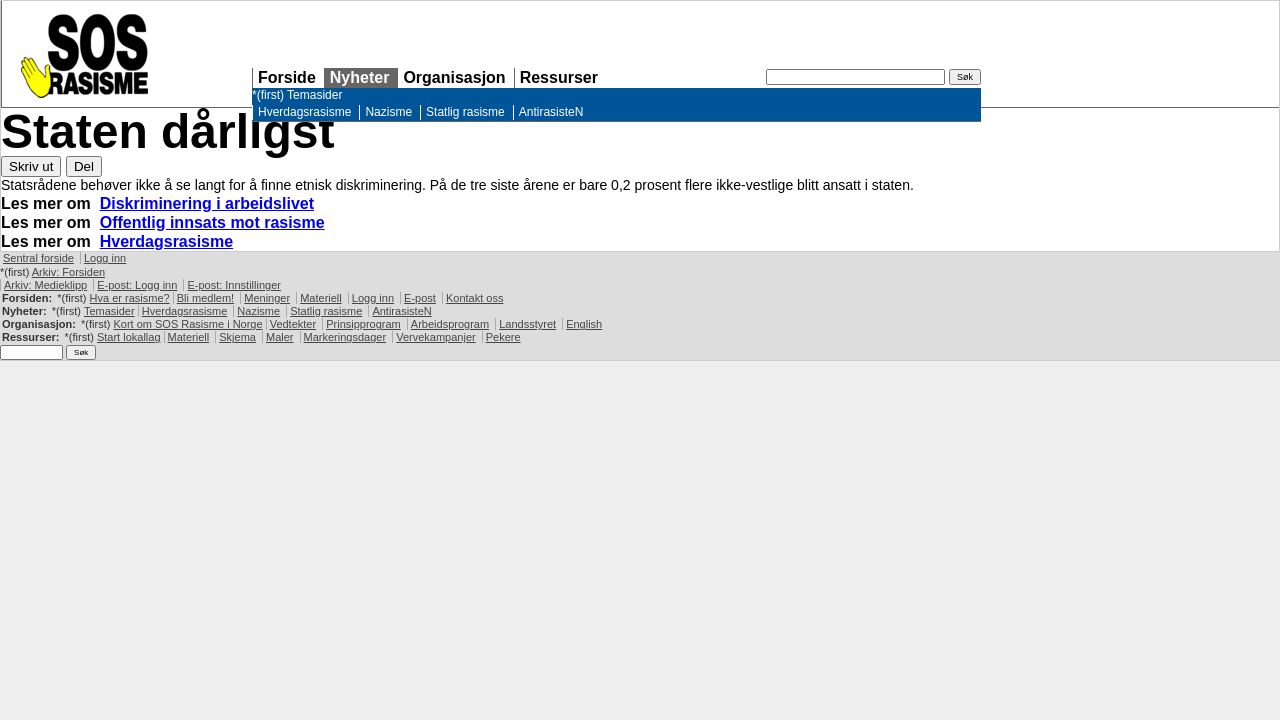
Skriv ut (31, 166)
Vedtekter (293, 324)
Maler (280, 337)
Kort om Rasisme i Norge (187, 324)
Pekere (503, 337)
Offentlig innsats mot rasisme (212, 222)
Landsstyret (527, 324)
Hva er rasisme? (130, 298)
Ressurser (559, 77)
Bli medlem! (205, 298)
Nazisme (388, 112)
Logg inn (105, 258)
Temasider (314, 95)
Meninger (267, 298)
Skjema (237, 337)
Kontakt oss (474, 298)
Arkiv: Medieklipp (45, 285)
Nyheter (360, 77)
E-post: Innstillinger (234, 285)
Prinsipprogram (363, 324)
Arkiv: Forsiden (68, 272)
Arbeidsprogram (450, 324)
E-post (420, 298)
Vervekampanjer (436, 337)
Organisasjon (454, 77)
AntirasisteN (551, 112)
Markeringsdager (345, 337)
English (584, 324)
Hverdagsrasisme (304, 112)
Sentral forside (38, 258)
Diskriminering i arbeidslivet (207, 203)
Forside (287, 77)
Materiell (321, 298)
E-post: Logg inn (137, 285)
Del (84, 166)
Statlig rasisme (465, 112)
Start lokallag (129, 337)
